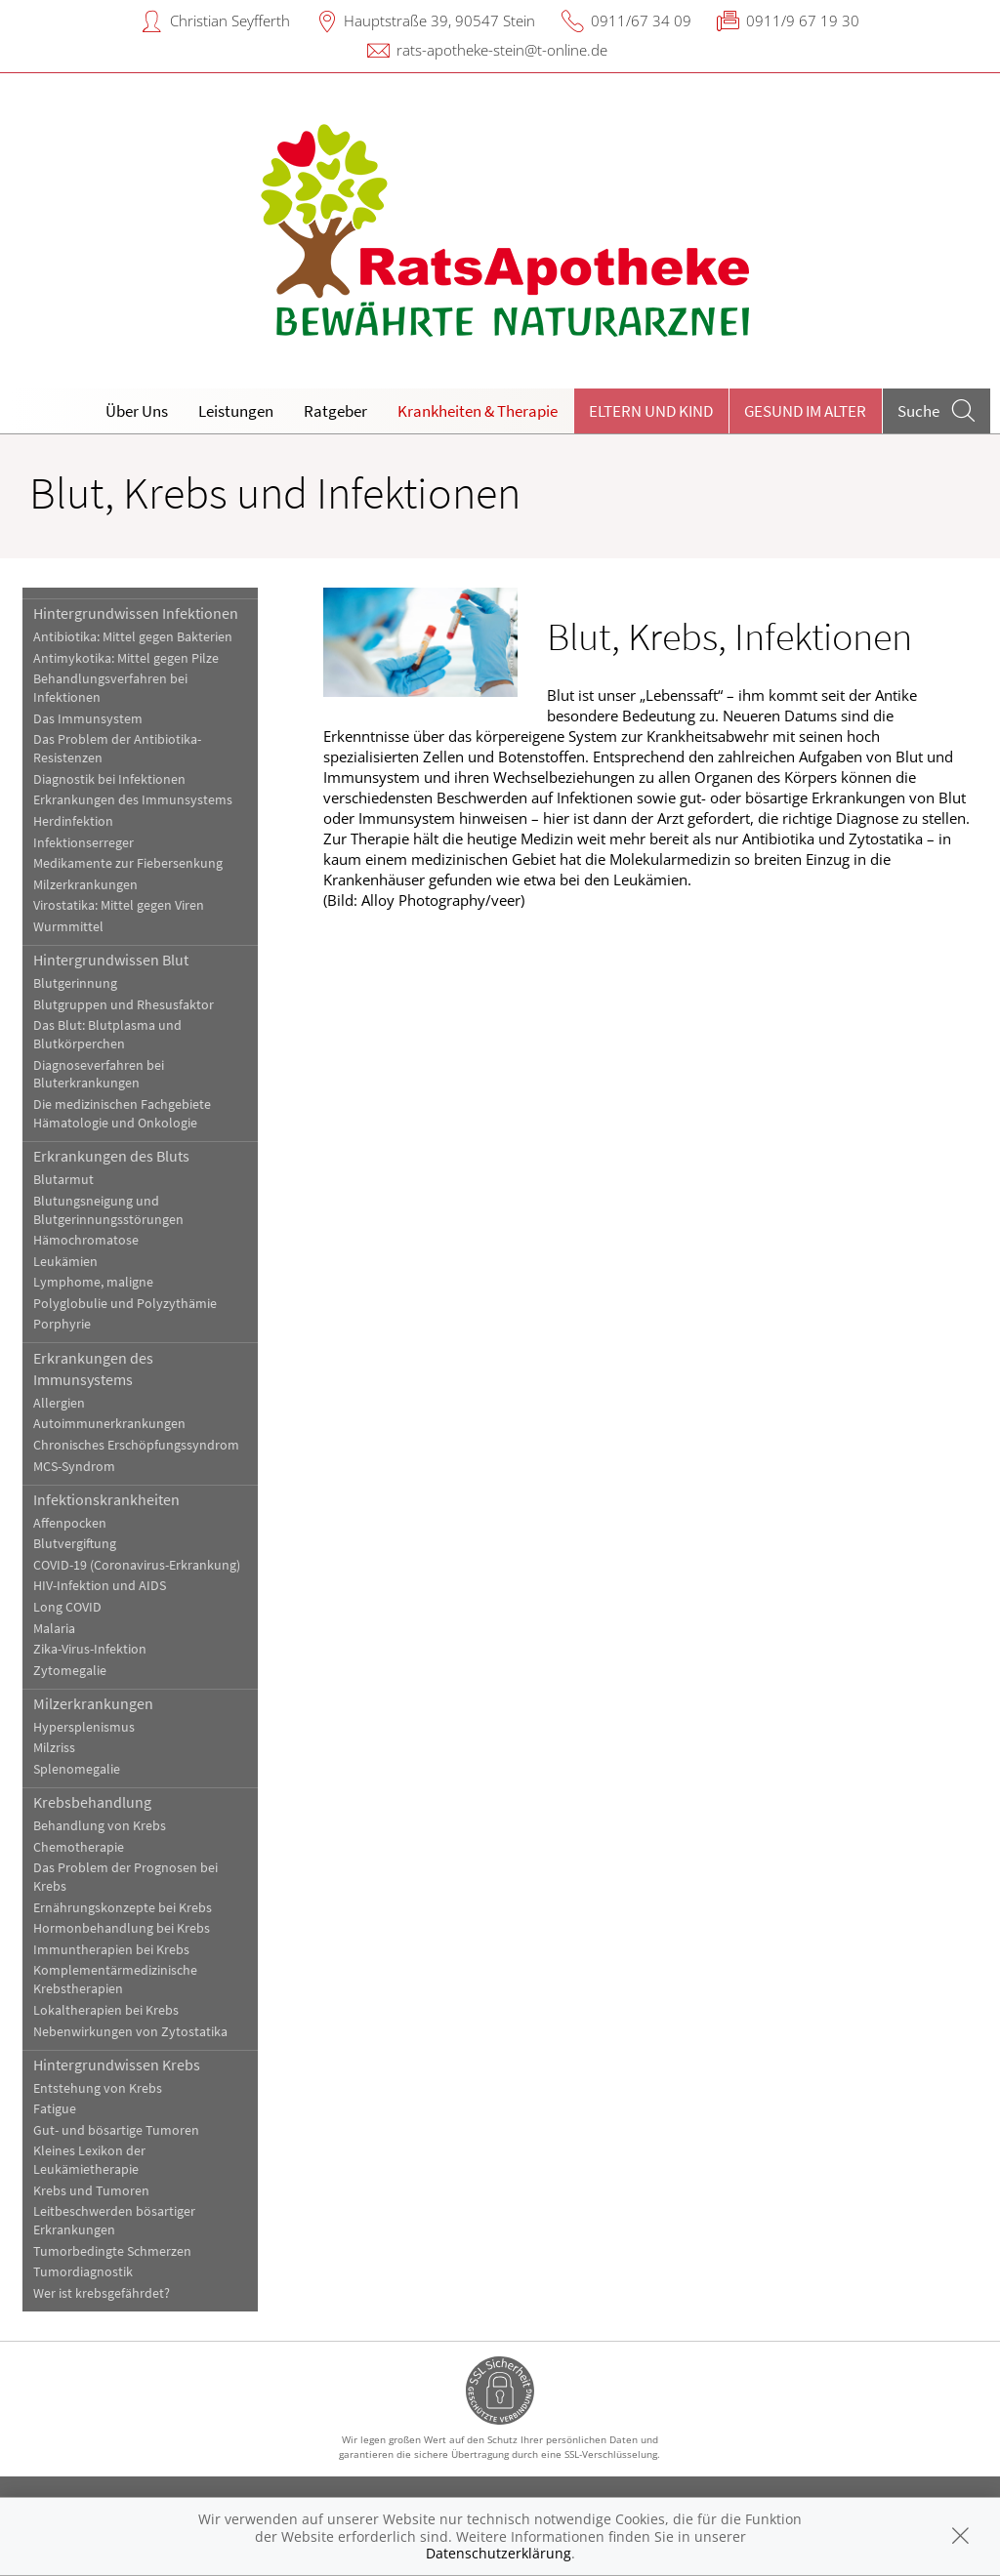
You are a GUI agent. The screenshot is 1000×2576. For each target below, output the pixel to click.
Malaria (54, 1628)
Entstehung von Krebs (97, 2088)
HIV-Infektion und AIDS (99, 1585)
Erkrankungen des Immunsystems (132, 800)
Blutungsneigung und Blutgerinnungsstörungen (108, 1210)
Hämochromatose (86, 1240)
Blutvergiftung (74, 1543)
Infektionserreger (83, 843)
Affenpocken (69, 1523)
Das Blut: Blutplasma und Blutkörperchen (107, 1034)
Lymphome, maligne (93, 1282)
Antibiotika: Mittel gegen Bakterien (132, 637)
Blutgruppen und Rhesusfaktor (123, 1005)
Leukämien (65, 1261)
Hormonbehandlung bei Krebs (121, 1928)
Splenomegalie (76, 1769)
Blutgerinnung (75, 983)
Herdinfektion (73, 821)
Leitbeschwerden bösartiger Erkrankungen (114, 2220)
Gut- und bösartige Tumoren (116, 2130)
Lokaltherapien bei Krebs (106, 2010)
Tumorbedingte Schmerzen (112, 2251)
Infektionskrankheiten (106, 1499)
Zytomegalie (69, 1670)
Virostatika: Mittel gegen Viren (118, 905)
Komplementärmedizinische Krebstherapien (115, 1979)
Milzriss (54, 1747)
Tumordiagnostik (83, 2272)
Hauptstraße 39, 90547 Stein (439, 20)
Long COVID (67, 1607)
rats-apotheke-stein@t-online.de (501, 50)
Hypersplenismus (84, 1727)
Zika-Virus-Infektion (89, 1649)
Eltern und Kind (651, 411)
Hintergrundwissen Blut (110, 959)
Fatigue (54, 2109)
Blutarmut (63, 1179)
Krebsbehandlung (92, 1802)
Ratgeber (335, 411)
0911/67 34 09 (641, 20)
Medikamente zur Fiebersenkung (128, 863)
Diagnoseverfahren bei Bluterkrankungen (98, 1074)
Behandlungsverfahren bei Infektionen (110, 688)
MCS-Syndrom (74, 1466)
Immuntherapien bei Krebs (111, 1950)
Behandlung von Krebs (99, 1826)
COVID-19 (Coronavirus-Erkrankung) (136, 1565)
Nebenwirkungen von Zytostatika (130, 2032)
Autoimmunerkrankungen (109, 1423)
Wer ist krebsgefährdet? (101, 2293)
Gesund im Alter (805, 411)
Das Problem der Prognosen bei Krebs (125, 1877)
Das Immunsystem (88, 719)
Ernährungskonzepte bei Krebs (122, 1908)
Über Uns (136, 411)
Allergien (59, 1403)
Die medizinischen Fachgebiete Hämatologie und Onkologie (122, 1113)
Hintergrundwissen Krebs (116, 2064)
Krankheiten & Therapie (477, 411)
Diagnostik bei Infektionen (109, 779)
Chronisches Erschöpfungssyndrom (136, 1445)
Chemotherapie (78, 1847)
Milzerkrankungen (85, 885)
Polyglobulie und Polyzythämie (125, 1303)
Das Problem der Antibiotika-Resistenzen (117, 748)
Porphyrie (62, 1324)
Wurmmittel (68, 927)
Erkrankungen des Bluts (111, 1155)
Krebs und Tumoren (91, 2191)
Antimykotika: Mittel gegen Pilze (126, 658)
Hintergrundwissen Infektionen (135, 613)
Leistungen (235, 411)
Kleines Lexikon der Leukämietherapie (89, 2160)
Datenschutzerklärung (498, 2553)
